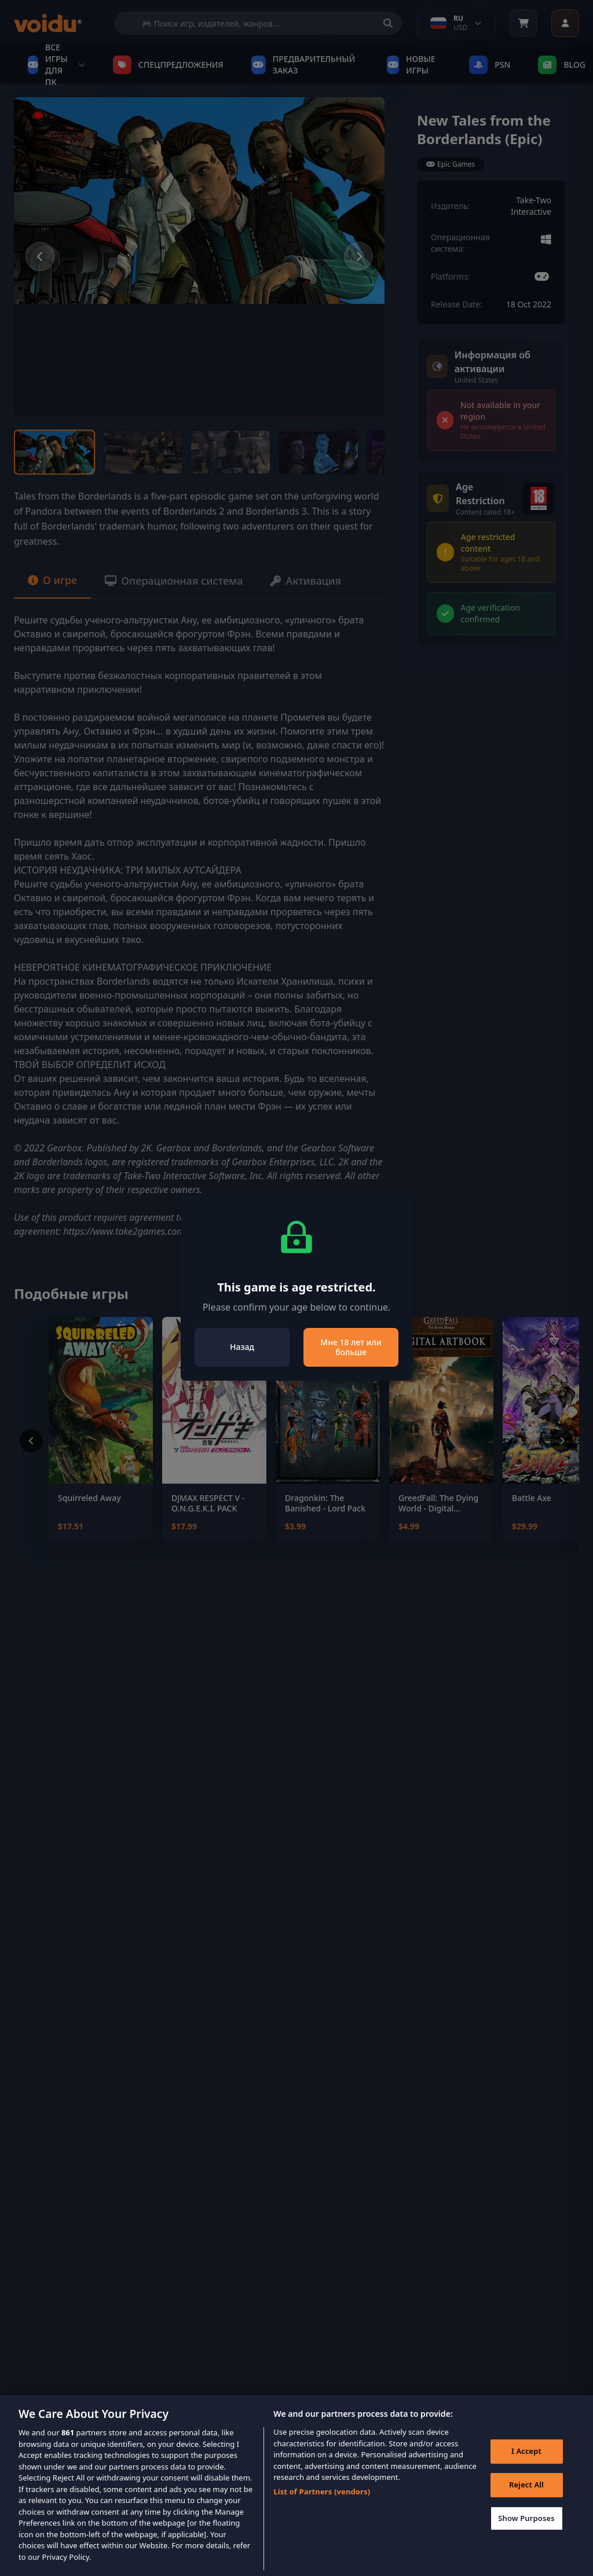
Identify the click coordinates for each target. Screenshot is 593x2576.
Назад (242, 1346)
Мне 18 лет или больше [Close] (350, 1347)
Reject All (526, 2497)
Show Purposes (526, 2531)
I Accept (526, 2464)
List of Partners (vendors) (321, 2504)
